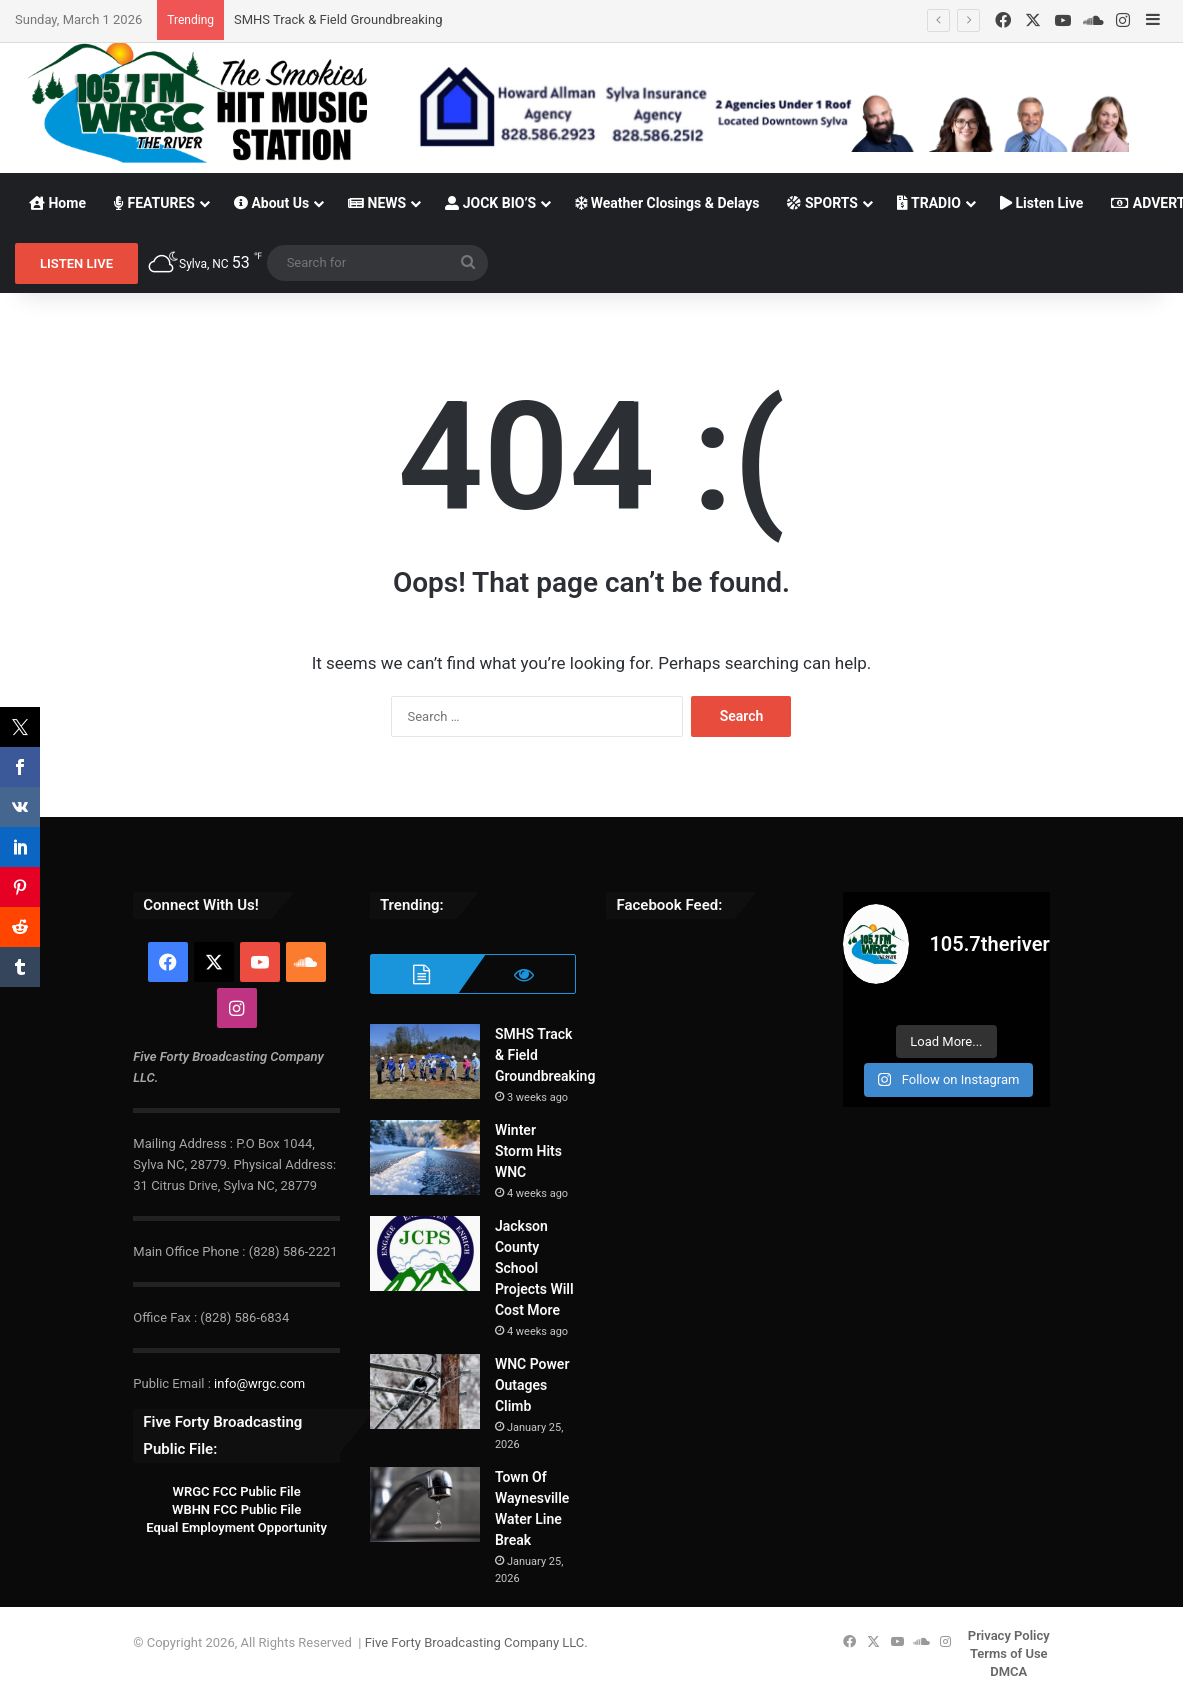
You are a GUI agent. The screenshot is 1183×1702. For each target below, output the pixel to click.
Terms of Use (1009, 1653)
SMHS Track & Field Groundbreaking (338, 19)
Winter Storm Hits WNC (528, 1151)
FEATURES (154, 203)
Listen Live (1041, 203)
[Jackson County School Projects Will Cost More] (425, 1253)
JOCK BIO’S (490, 203)
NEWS (377, 203)
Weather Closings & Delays (667, 203)
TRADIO (929, 203)
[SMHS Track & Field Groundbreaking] (425, 1061)
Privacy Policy (1009, 1635)
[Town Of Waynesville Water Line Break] (425, 1504)
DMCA (1008, 1671)
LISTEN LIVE (76, 263)
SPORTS (822, 203)
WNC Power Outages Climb (532, 1385)
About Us (271, 203)
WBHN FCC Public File (236, 1509)
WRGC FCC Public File (236, 1491)
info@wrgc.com (259, 1383)
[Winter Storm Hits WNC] (425, 1157)
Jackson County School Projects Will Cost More (534, 1268)
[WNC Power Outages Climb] (425, 1391)
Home (57, 203)
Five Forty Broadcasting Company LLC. (476, 1642)
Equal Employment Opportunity (236, 1527)
